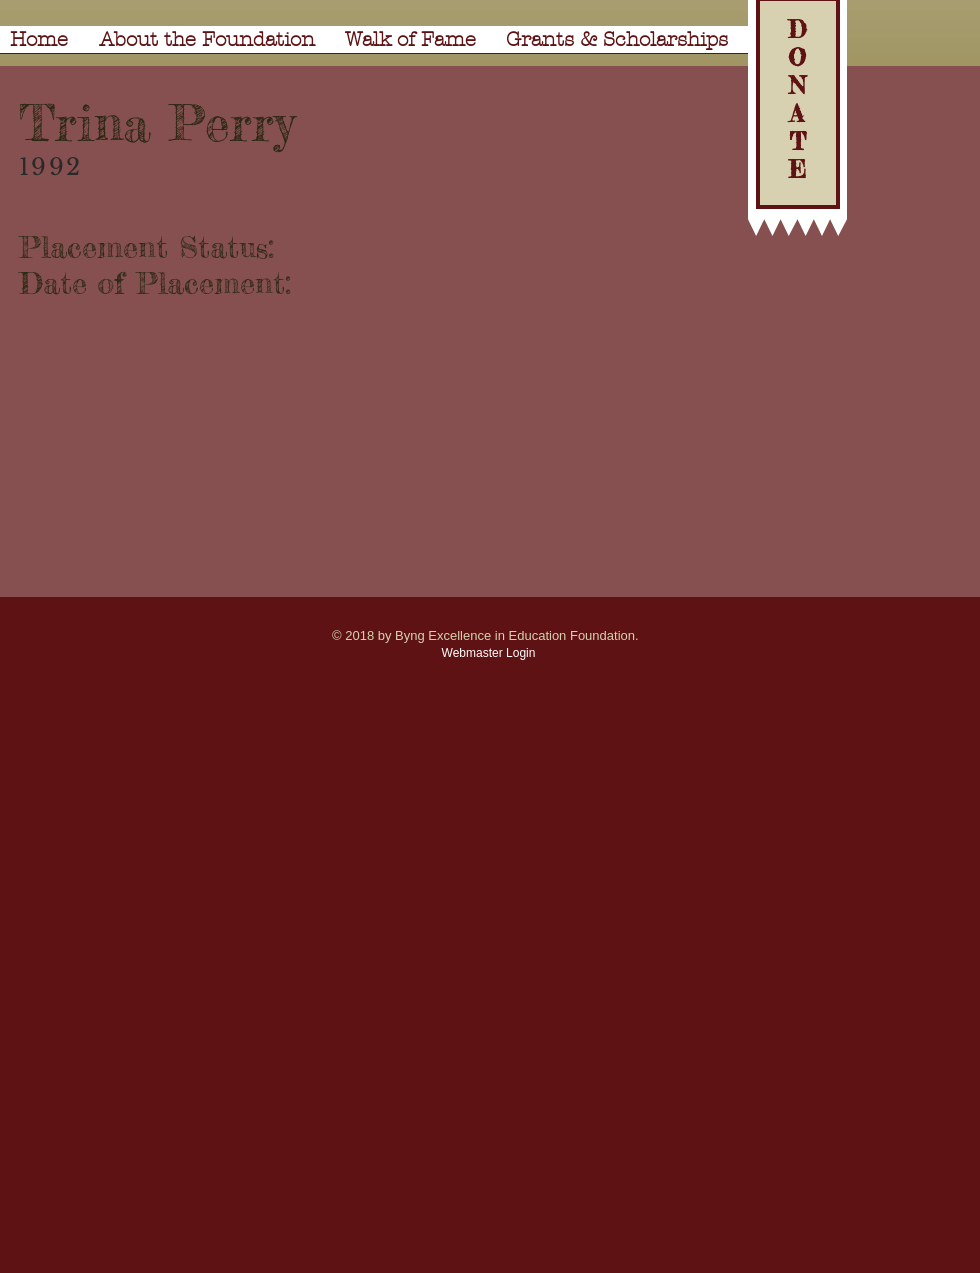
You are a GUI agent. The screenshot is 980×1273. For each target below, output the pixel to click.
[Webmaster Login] (488, 653)
